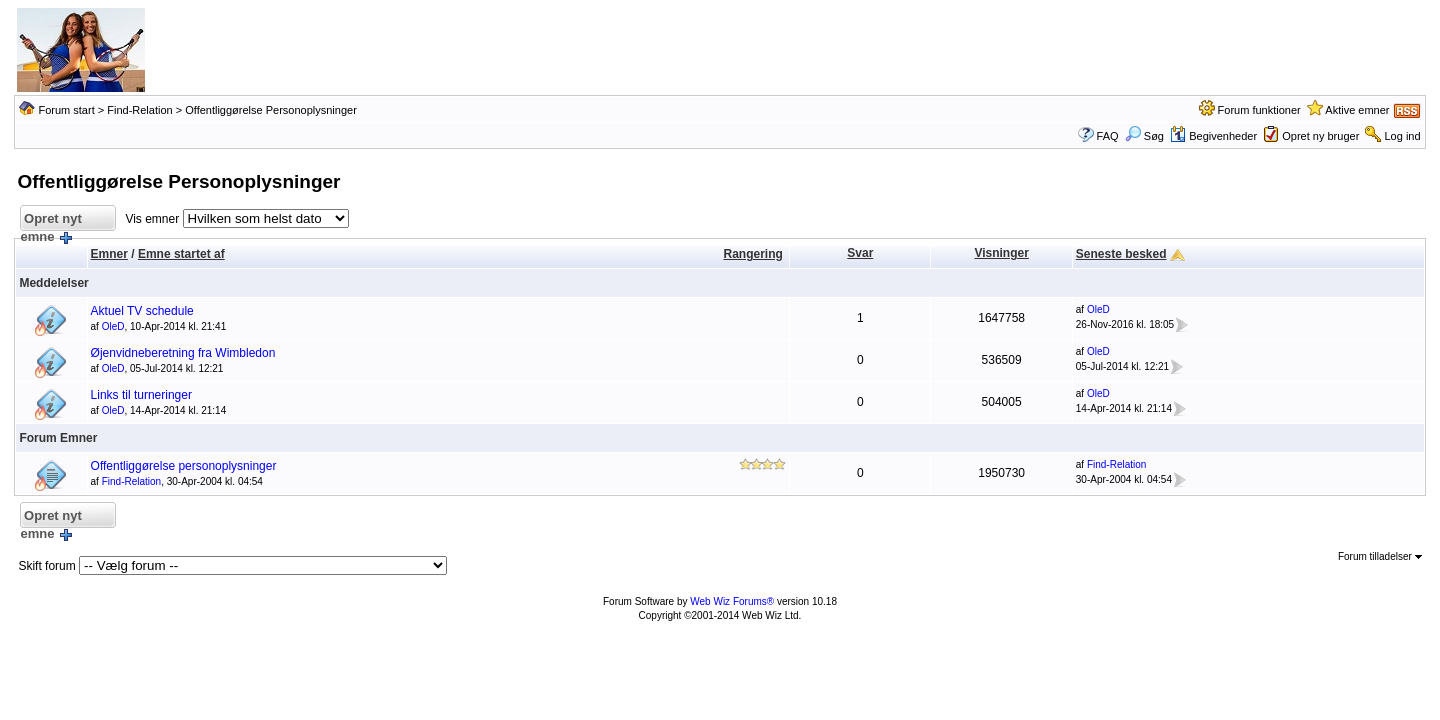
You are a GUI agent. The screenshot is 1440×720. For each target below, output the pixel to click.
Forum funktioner (1259, 110)
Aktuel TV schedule (142, 311)
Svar (860, 253)
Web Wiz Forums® (732, 601)
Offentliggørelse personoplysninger (184, 466)
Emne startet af (181, 254)
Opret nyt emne (50, 221)
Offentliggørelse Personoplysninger (271, 110)
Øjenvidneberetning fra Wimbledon (183, 353)
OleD (113, 326)
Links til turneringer (141, 395)
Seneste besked (1121, 254)
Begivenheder (1213, 136)
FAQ (1108, 136)
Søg (1144, 136)
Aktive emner (1357, 110)
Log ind (1403, 136)
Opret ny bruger (1320, 136)
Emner (109, 254)
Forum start (66, 110)
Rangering (752, 254)
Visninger (1001, 253)
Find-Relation (139, 110)
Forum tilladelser (1380, 556)
